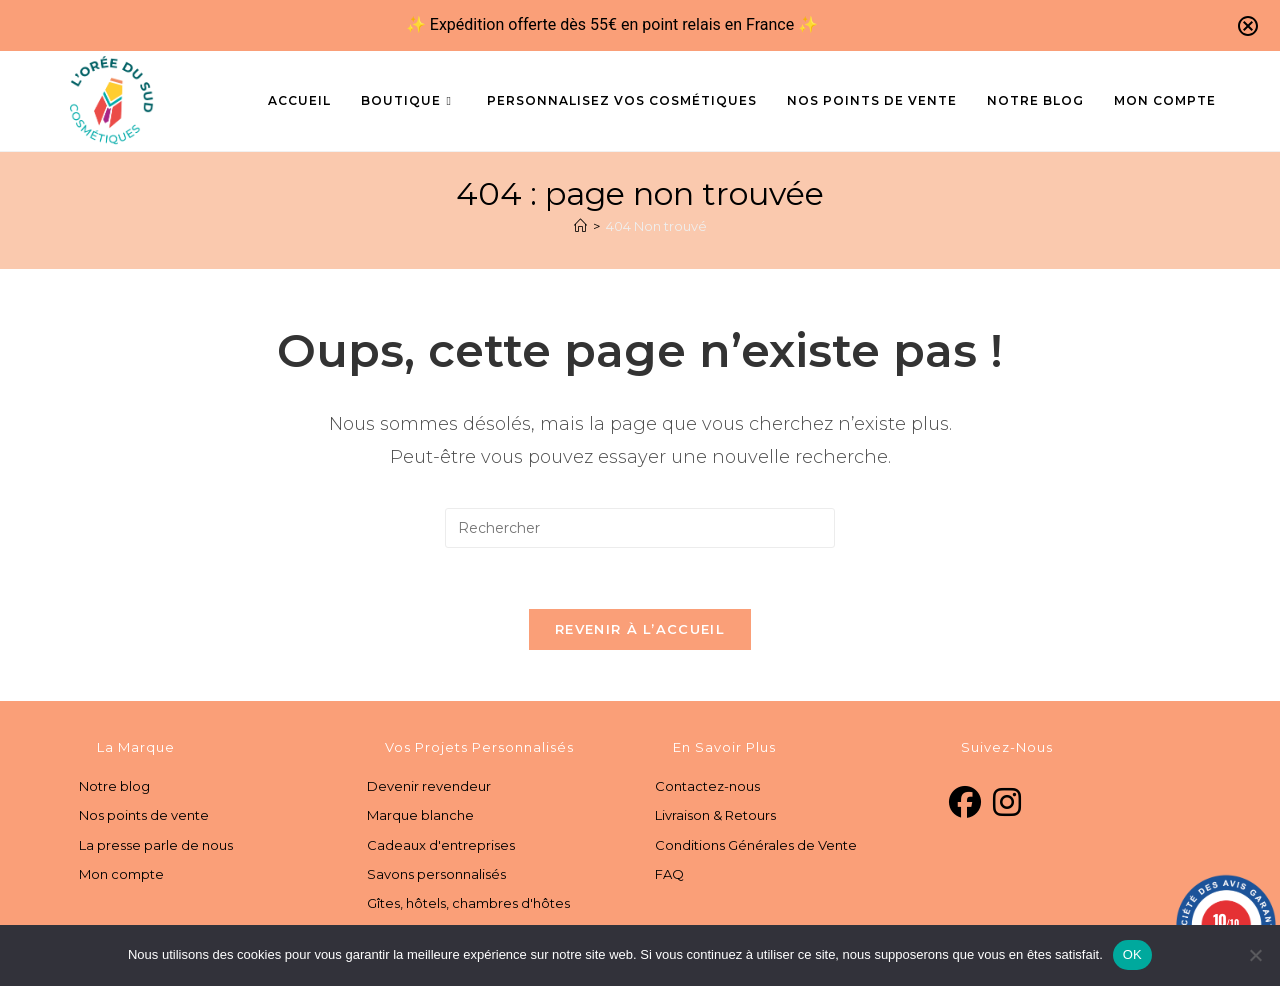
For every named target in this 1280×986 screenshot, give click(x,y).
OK (1132, 954)
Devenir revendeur (429, 786)
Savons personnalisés (436, 874)
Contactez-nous (707, 786)
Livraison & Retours (715, 815)
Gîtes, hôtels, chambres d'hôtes (468, 903)
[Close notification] (1248, 26)
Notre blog (114, 786)
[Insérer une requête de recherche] (640, 528)
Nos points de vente (144, 815)
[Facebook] (965, 803)
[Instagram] (1007, 803)
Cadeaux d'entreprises (441, 845)
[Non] (1255, 955)
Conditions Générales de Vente (756, 845)
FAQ (669, 874)
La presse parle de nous (156, 845)
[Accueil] (580, 226)
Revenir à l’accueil (640, 629)
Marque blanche (420, 815)
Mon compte (121, 874)
